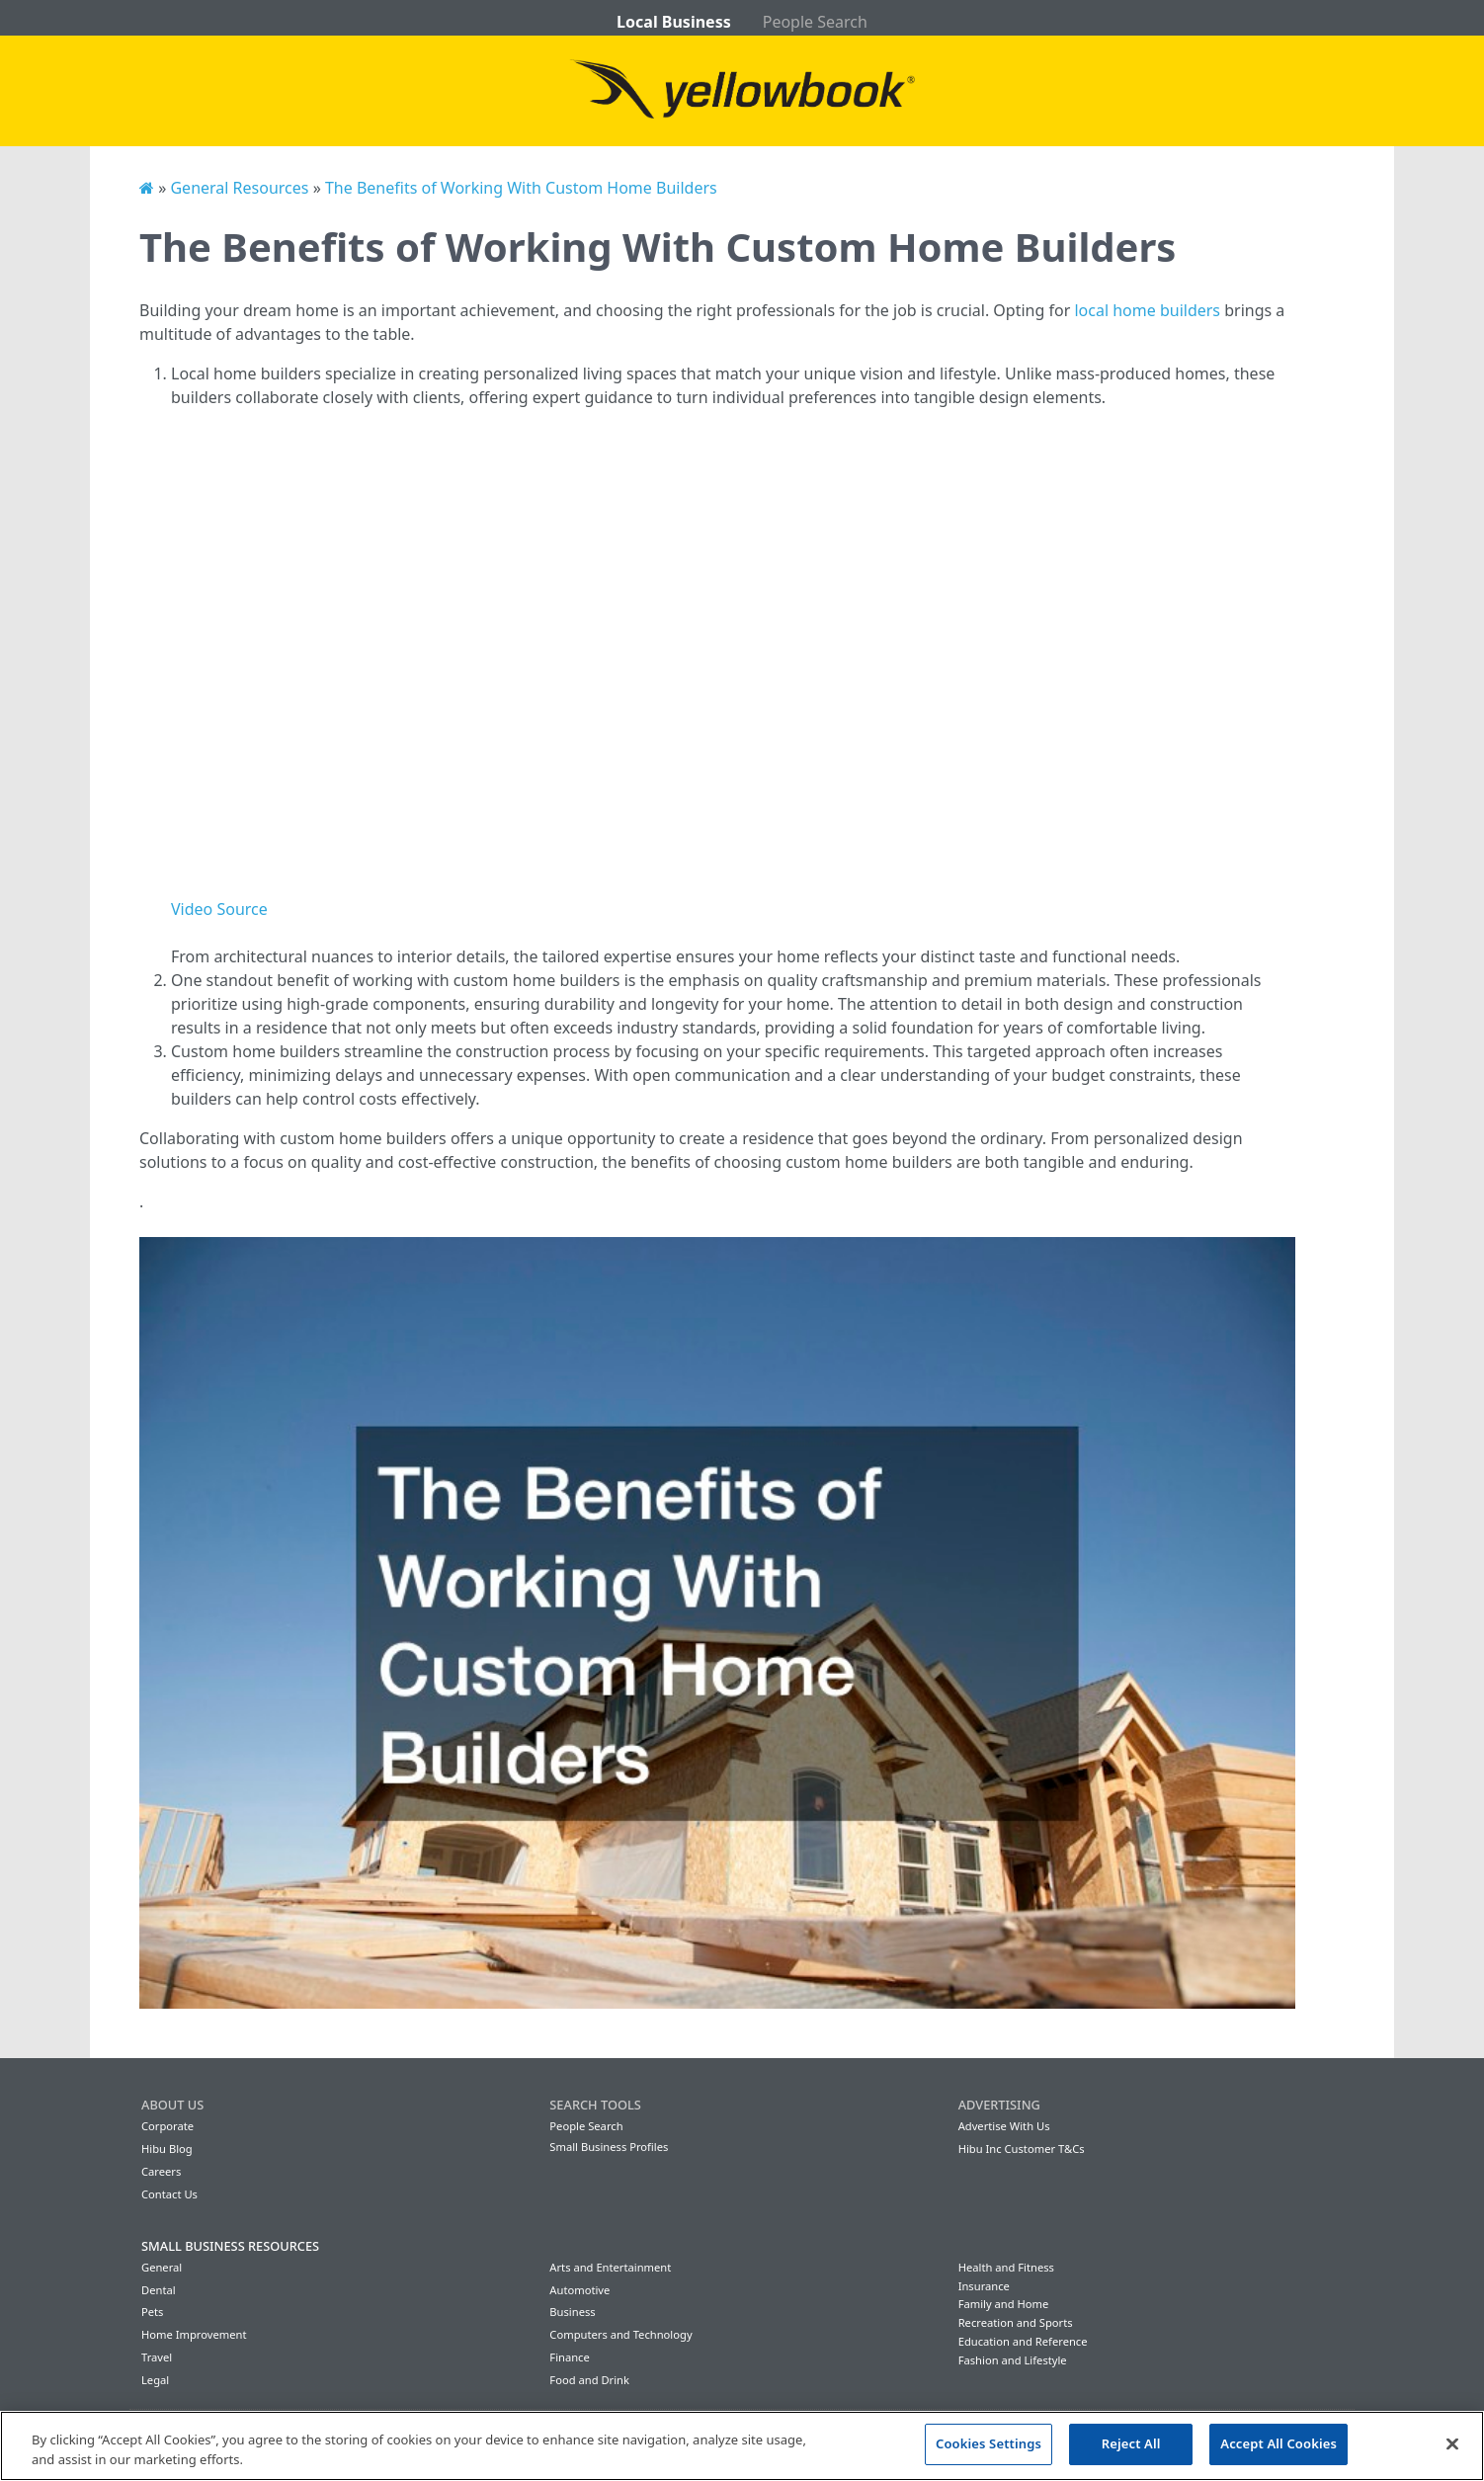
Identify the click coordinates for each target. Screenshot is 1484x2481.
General (161, 2267)
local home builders (1147, 310)
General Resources (239, 188)
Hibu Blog (167, 2148)
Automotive (579, 2289)
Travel (156, 2357)
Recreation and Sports (1015, 2322)
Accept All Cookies (1278, 2443)
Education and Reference (1023, 2341)
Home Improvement (194, 2334)
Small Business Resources (230, 2246)
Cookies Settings (988, 2443)
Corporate (167, 2125)
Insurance (984, 2285)
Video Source (219, 909)
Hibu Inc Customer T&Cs (1021, 2148)
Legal (155, 2379)
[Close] (1452, 2443)
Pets (152, 2311)
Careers (161, 2171)
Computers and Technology (620, 2334)
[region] (742, 2446)
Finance (569, 2357)
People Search (815, 22)
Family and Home (1003, 2303)
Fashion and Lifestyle (1012, 2360)
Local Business (674, 22)
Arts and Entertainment (610, 2267)
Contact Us (169, 2194)
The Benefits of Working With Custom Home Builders (521, 188)
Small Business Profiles (608, 2146)
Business (572, 2311)
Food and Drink (589, 2379)
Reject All (1131, 2443)
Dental (158, 2289)
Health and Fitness (1006, 2267)
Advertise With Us (1004, 2125)
